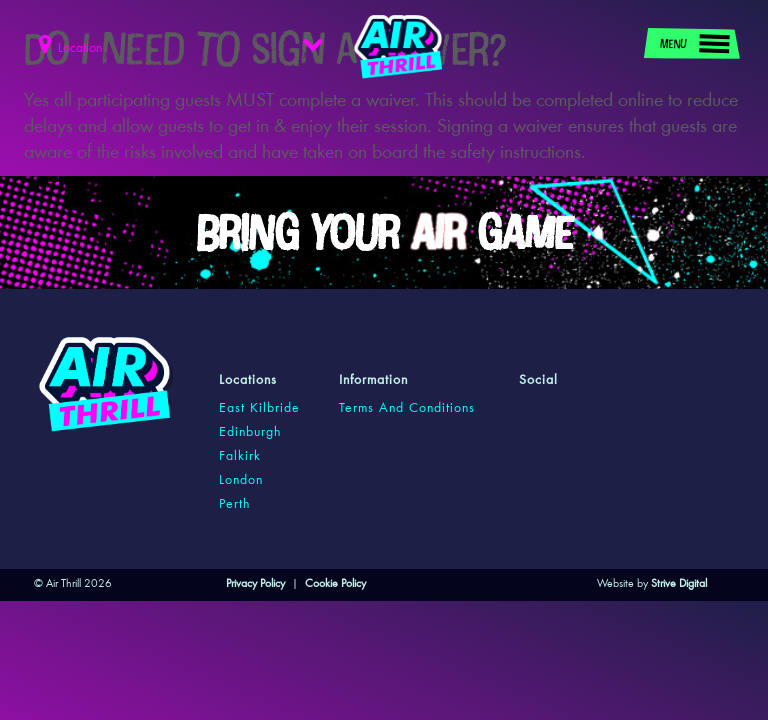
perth (234, 505)
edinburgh (250, 433)
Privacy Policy (255, 584)
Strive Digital (679, 584)
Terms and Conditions (407, 409)
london (241, 481)
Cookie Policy (335, 584)
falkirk (240, 457)
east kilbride (259, 409)
